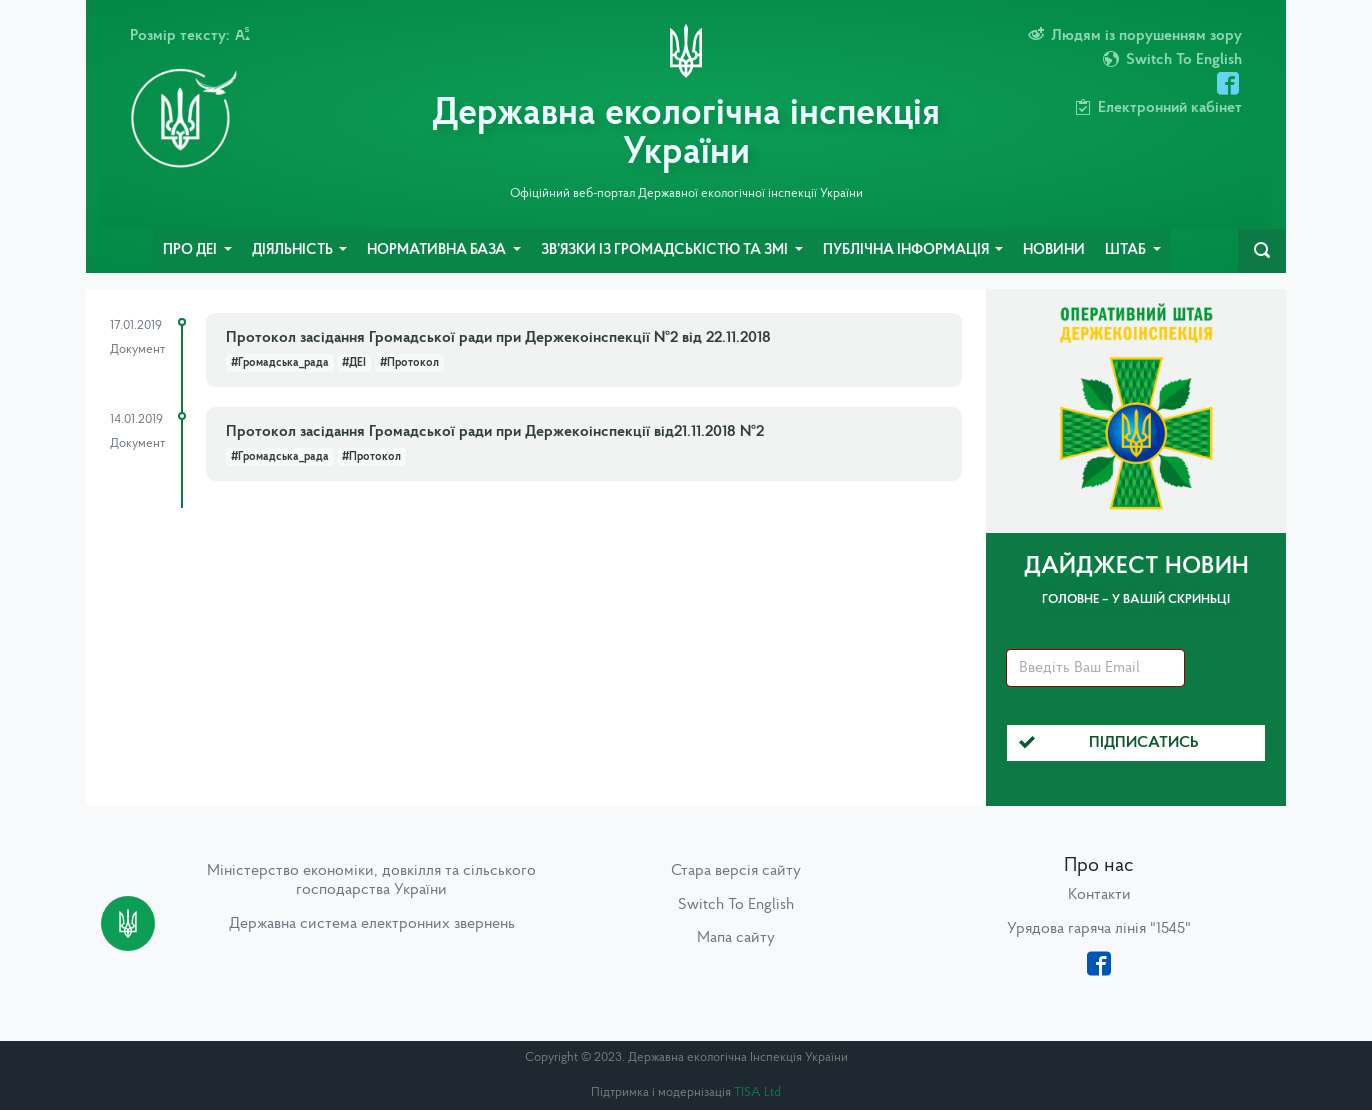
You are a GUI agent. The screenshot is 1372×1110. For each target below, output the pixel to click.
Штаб (1127, 250)
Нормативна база (438, 250)
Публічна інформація (907, 250)
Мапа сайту (736, 938)
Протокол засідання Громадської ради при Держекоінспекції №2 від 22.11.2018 (498, 338)
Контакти (1099, 895)
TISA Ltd (757, 1092)
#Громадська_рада (280, 363)
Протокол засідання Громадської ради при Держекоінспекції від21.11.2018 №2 (495, 432)
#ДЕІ (354, 363)
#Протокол (409, 363)
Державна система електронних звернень (372, 924)
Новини (1054, 250)
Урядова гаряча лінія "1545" (1099, 929)
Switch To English (736, 905)
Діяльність (294, 250)
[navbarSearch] (1262, 251)
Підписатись (1109, 743)
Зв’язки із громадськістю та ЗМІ (666, 250)
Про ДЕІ (191, 250)
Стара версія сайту (736, 871)
